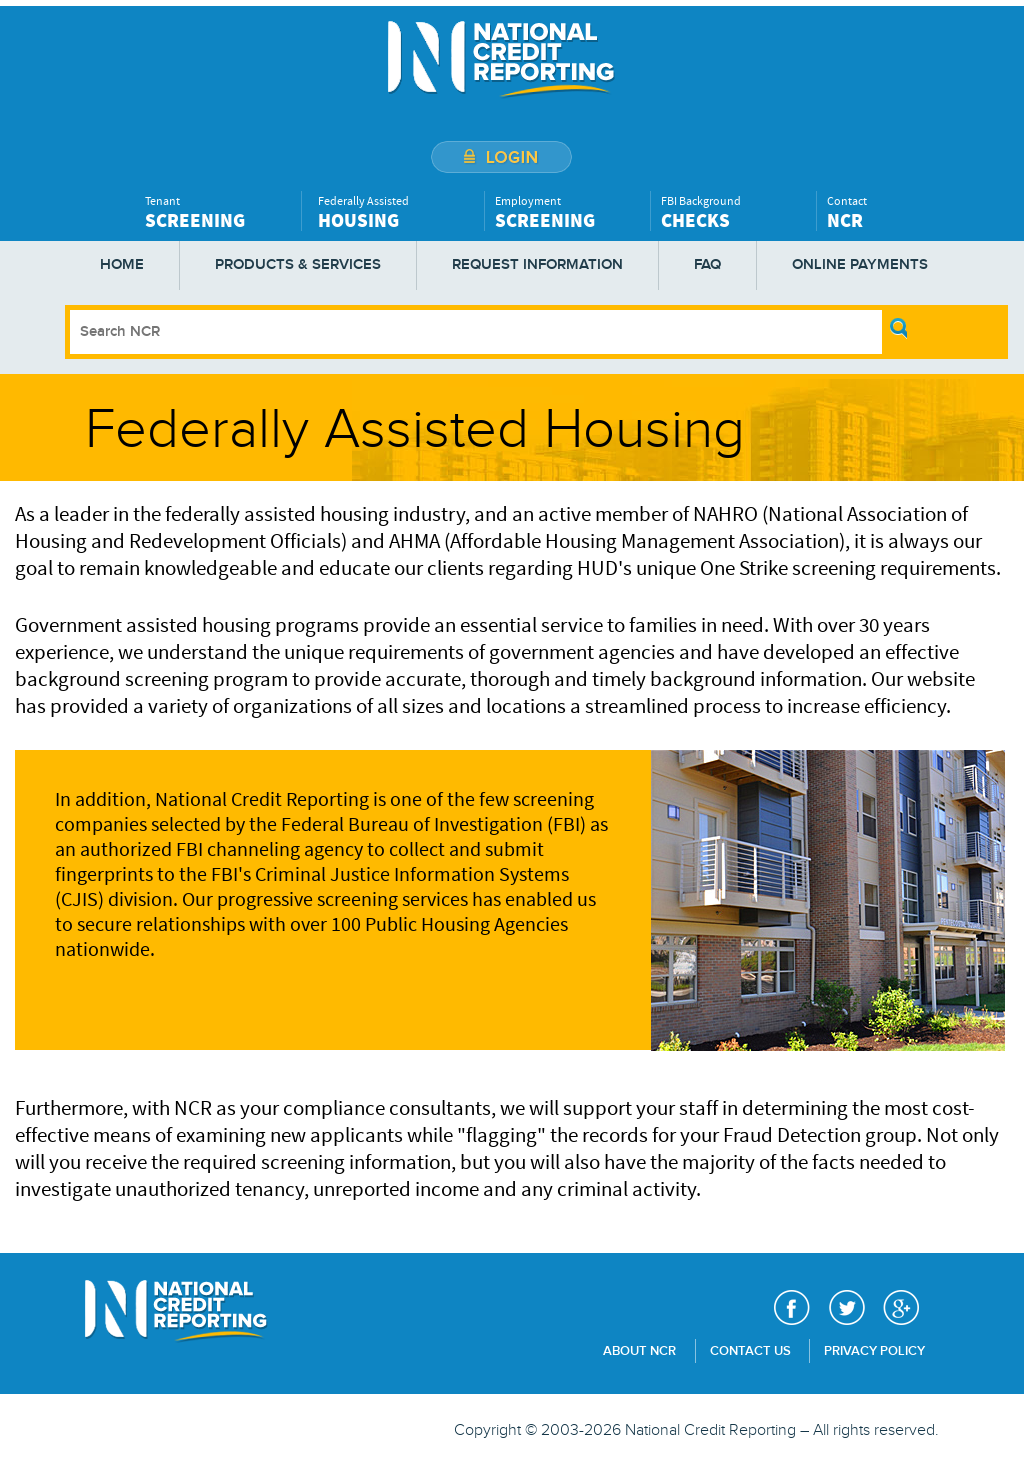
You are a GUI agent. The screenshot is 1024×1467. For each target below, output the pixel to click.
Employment (567, 212)
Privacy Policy (874, 1351)
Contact (899, 212)
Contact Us (750, 1351)
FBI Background (733, 212)
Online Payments (860, 265)
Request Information (537, 265)
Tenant (218, 212)
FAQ (707, 265)
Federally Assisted (396, 212)
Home (122, 265)
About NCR (639, 1351)
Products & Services (298, 265)
